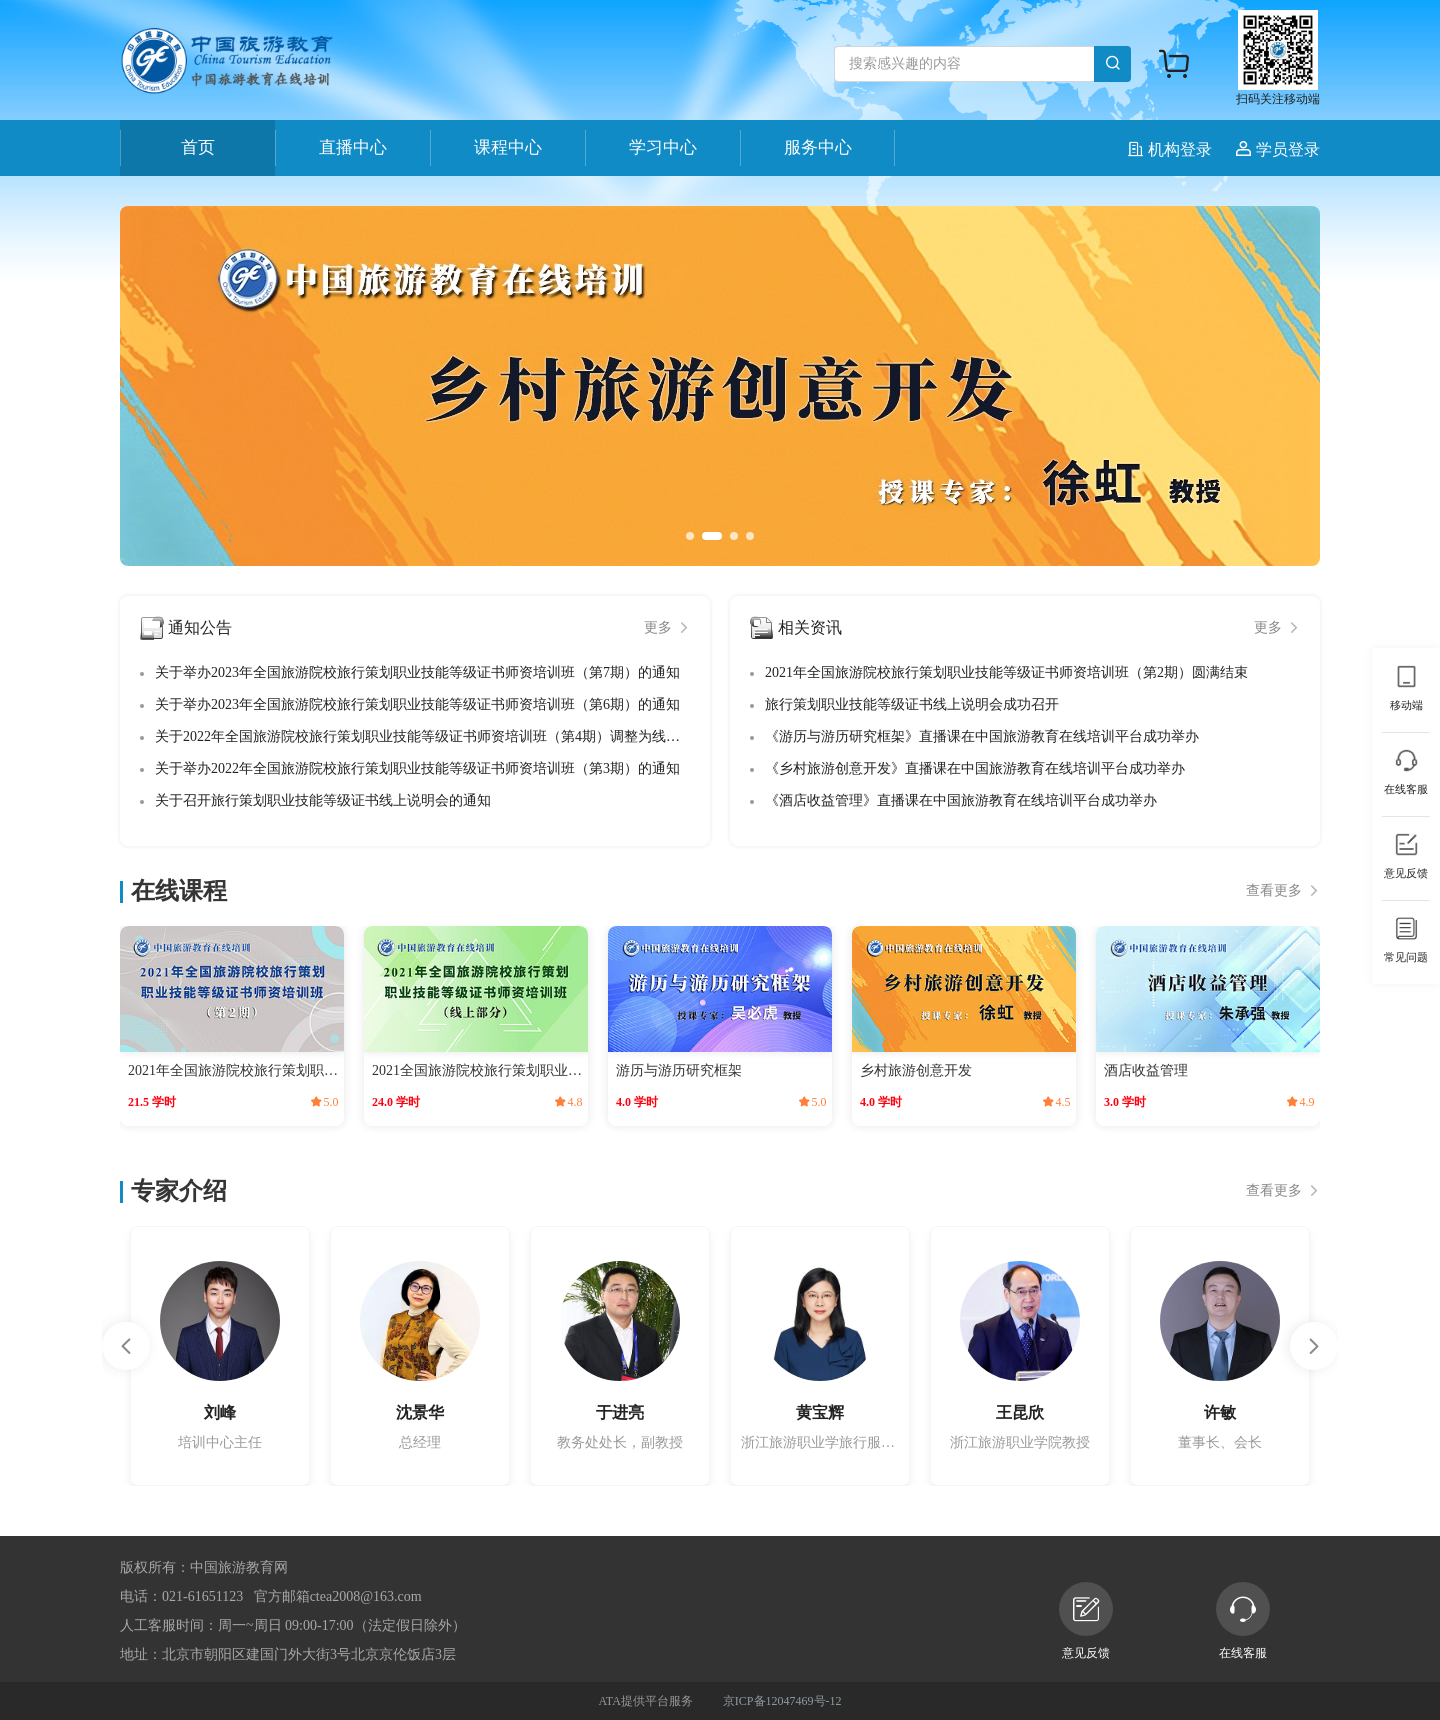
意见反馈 (1086, 1621)
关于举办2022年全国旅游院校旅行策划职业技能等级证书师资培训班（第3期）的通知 (417, 768)
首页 (198, 147)
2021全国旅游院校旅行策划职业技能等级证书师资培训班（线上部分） (478, 1070)
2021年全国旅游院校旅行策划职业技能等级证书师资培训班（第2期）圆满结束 (1006, 672)
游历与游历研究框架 (679, 1070)
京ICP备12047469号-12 (782, 1701)
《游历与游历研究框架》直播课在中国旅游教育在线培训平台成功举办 (982, 736)
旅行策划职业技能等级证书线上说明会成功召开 (912, 704)
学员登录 (1278, 149)
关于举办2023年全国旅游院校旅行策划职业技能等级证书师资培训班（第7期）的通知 (417, 672)
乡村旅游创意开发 (916, 1070)
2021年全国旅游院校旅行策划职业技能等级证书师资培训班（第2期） (234, 1070)
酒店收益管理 (1146, 1070)
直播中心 (353, 147)
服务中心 (818, 147)
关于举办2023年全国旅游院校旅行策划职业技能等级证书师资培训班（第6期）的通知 (417, 704)
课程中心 (508, 147)
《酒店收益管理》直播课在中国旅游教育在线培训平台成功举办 (961, 800)
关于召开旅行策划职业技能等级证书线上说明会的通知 (323, 800)
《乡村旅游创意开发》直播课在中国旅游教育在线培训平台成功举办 (975, 768)
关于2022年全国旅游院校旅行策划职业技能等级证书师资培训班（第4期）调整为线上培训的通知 (452, 736)
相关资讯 (810, 627)
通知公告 (200, 627)
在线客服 (1243, 1621)
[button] (690, 536)
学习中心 (663, 147)
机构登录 (1172, 149)
